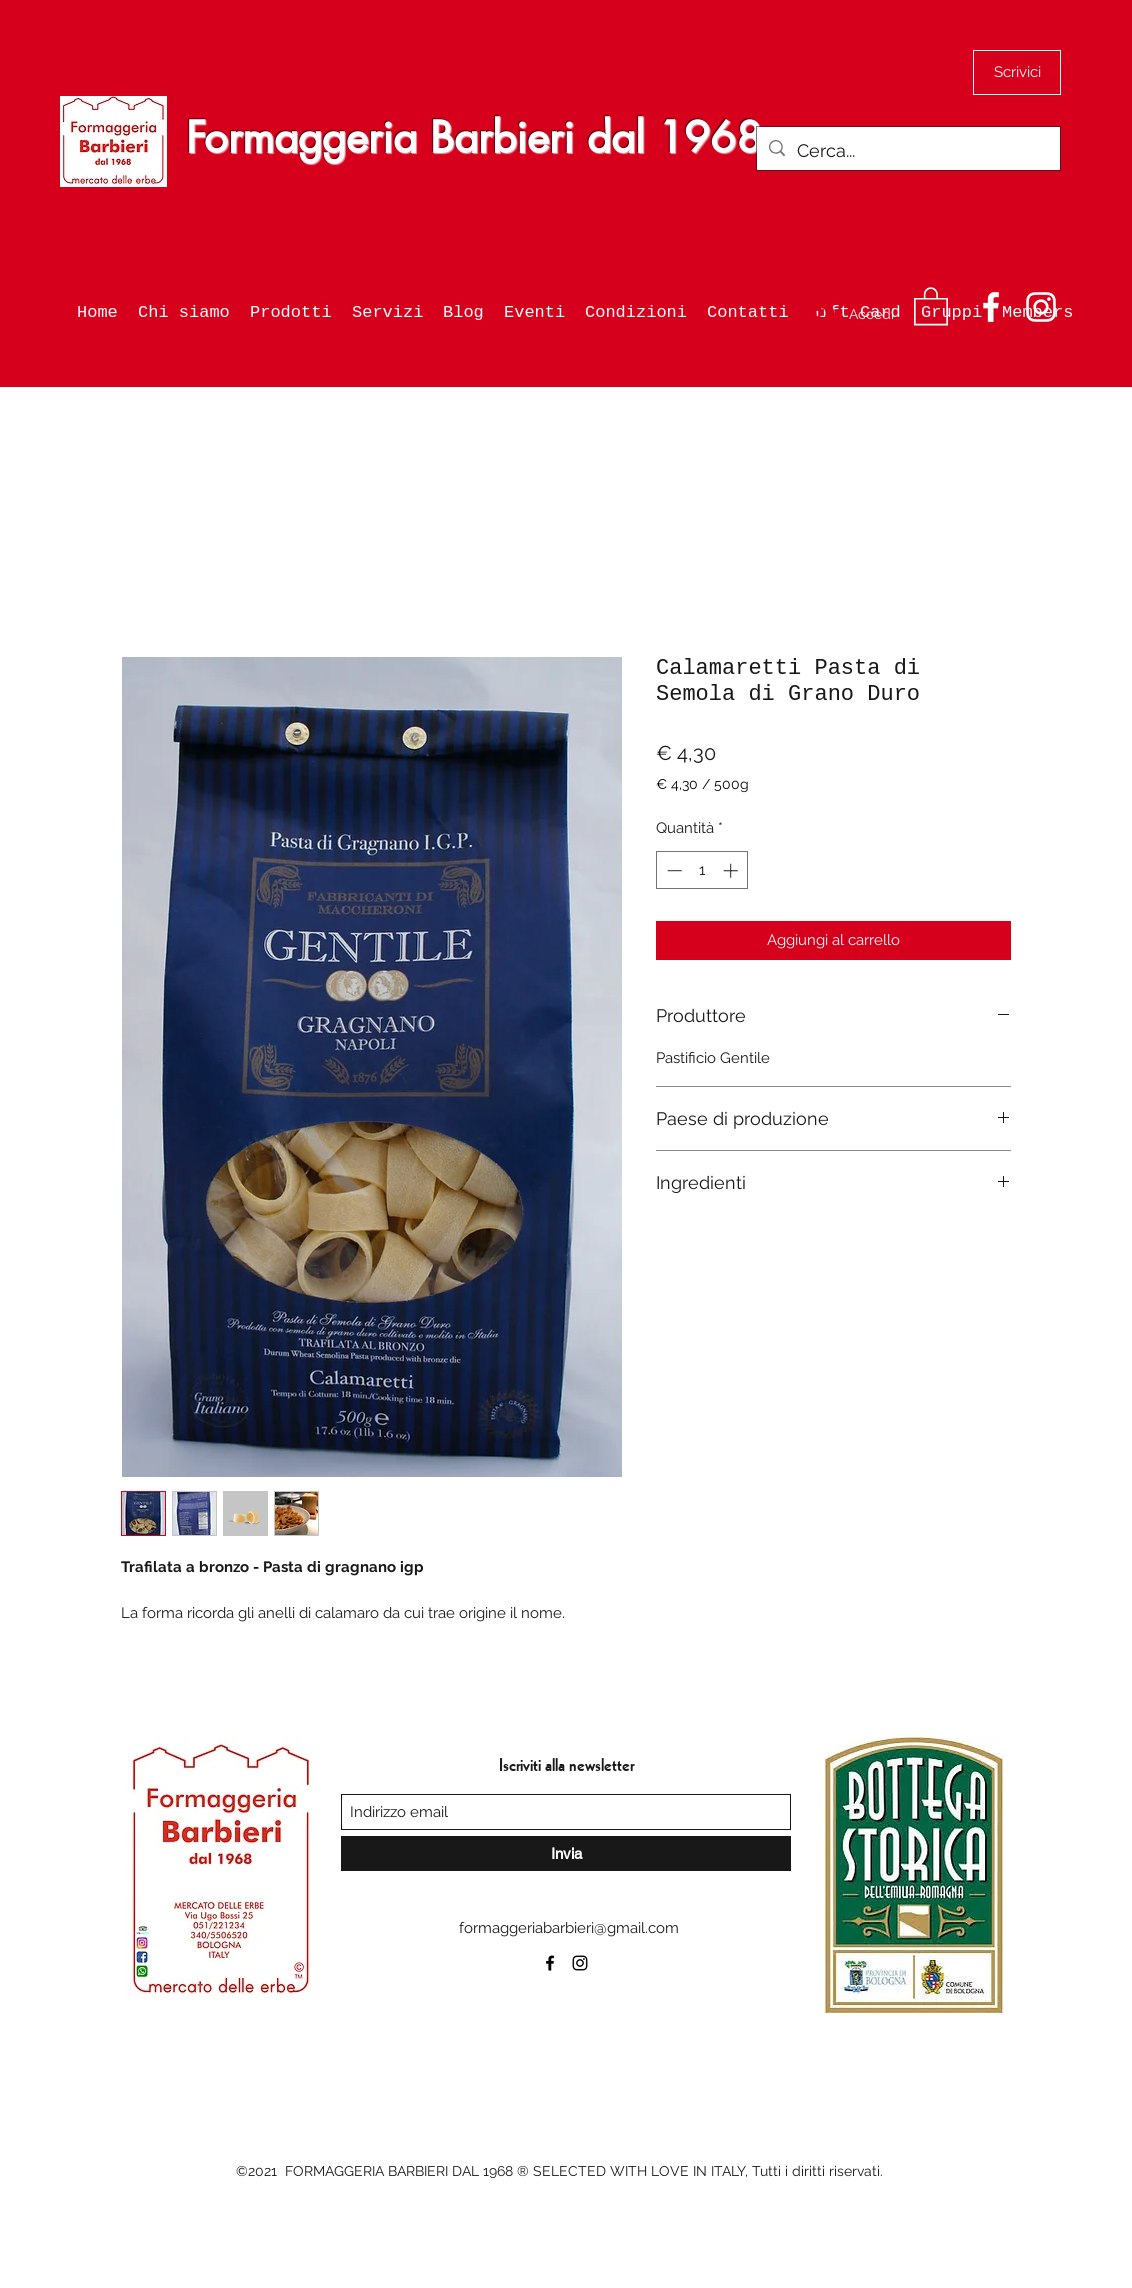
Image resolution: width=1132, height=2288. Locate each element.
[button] (931, 305)
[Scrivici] (1017, 72)
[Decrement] (672, 870)
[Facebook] (991, 307)
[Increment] (732, 870)
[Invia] (566, 1853)
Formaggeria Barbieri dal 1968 (474, 138)
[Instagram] (1041, 307)
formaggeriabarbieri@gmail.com (569, 1928)
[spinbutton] (702, 870)
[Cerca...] (907, 151)
